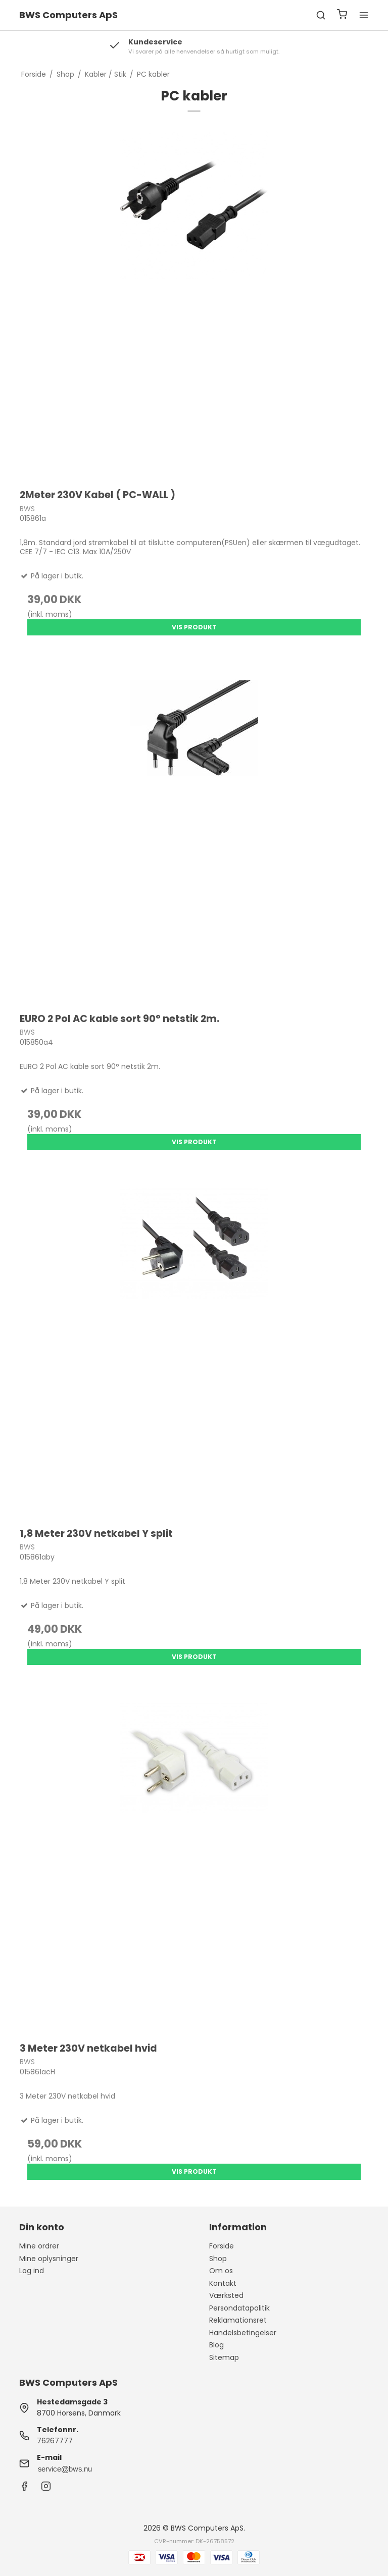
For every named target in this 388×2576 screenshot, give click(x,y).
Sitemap (224, 2357)
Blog (216, 2345)
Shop (218, 2258)
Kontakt (222, 2283)
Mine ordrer (39, 2246)
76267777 (55, 2441)
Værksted (226, 2295)
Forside (221, 2246)
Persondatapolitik (239, 2308)
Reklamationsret (238, 2320)
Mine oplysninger (48, 2258)
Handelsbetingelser (242, 2333)
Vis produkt (194, 627)
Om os (221, 2271)
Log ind (31, 2271)
